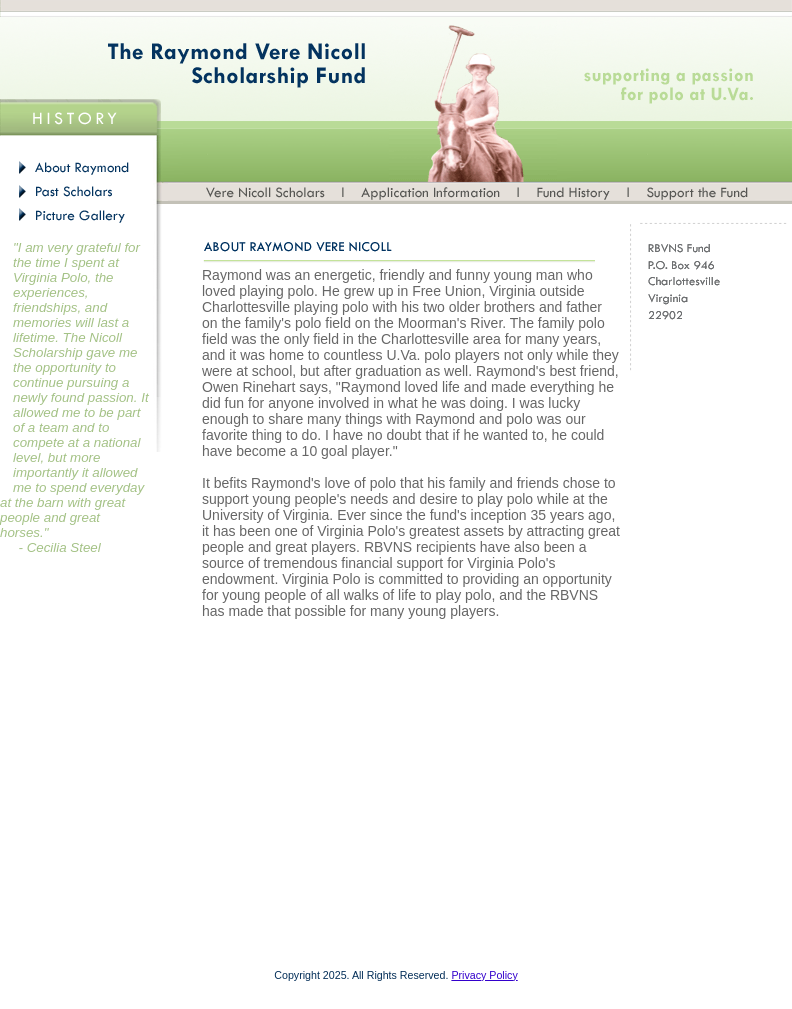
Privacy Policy (484, 975)
